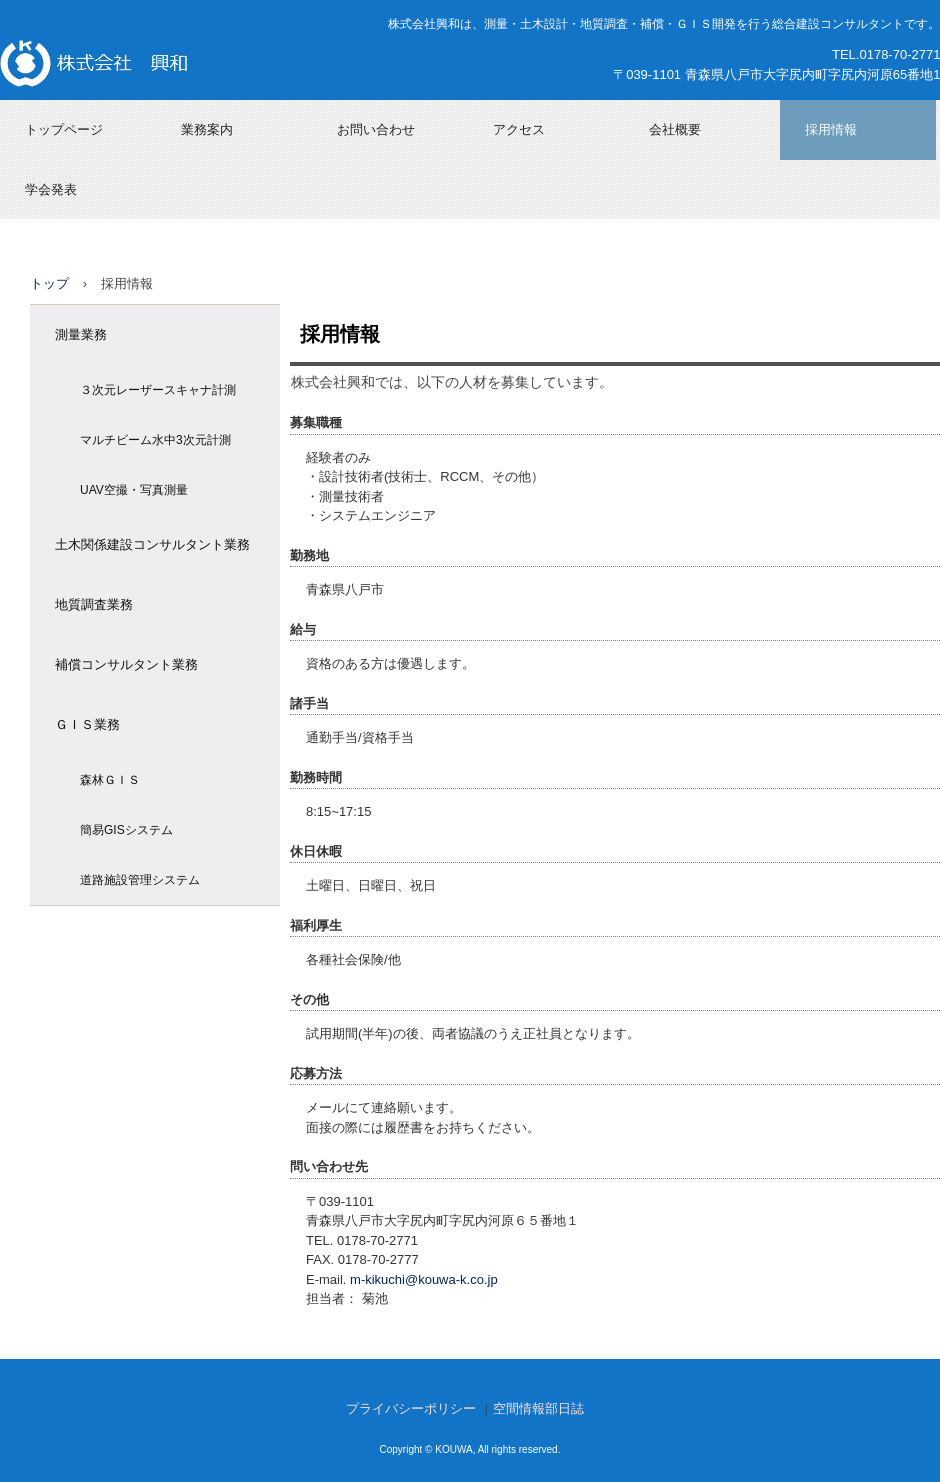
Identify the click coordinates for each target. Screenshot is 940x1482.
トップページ (64, 129)
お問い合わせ (376, 129)
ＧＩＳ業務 (87, 724)
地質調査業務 (94, 604)
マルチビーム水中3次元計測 (155, 440)
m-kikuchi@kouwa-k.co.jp (424, 1279)
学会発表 (51, 189)
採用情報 (831, 129)
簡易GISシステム (126, 830)
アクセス (519, 129)
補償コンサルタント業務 (126, 664)
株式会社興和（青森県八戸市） (151, 63)
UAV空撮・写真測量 (134, 490)
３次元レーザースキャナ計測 (158, 390)
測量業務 (81, 334)
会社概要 (675, 129)
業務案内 (207, 129)
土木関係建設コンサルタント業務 (152, 544)
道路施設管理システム (140, 880)
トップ (49, 283)
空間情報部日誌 (538, 1408)
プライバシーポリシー (411, 1408)
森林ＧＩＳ (110, 780)
